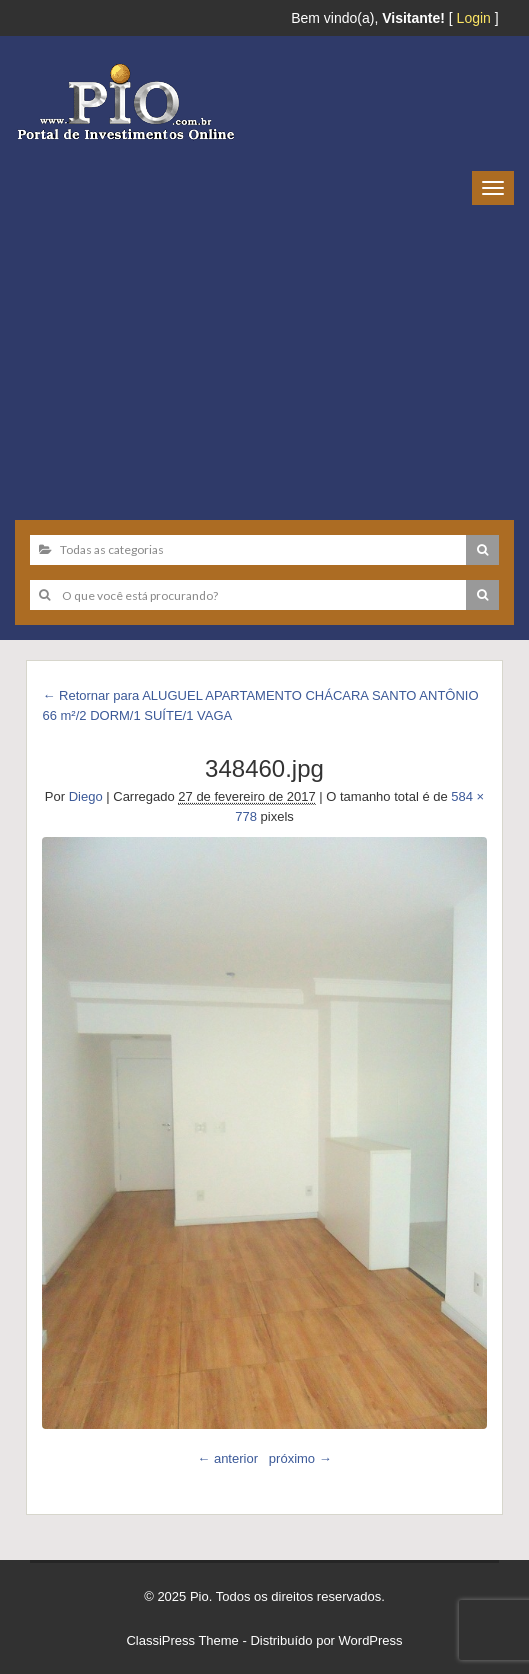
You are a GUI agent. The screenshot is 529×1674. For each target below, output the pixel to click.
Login (474, 18)
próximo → (300, 1458)
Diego (86, 796)
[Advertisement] (264, 355)
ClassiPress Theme (182, 1640)
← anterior (227, 1458)
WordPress (371, 1640)
